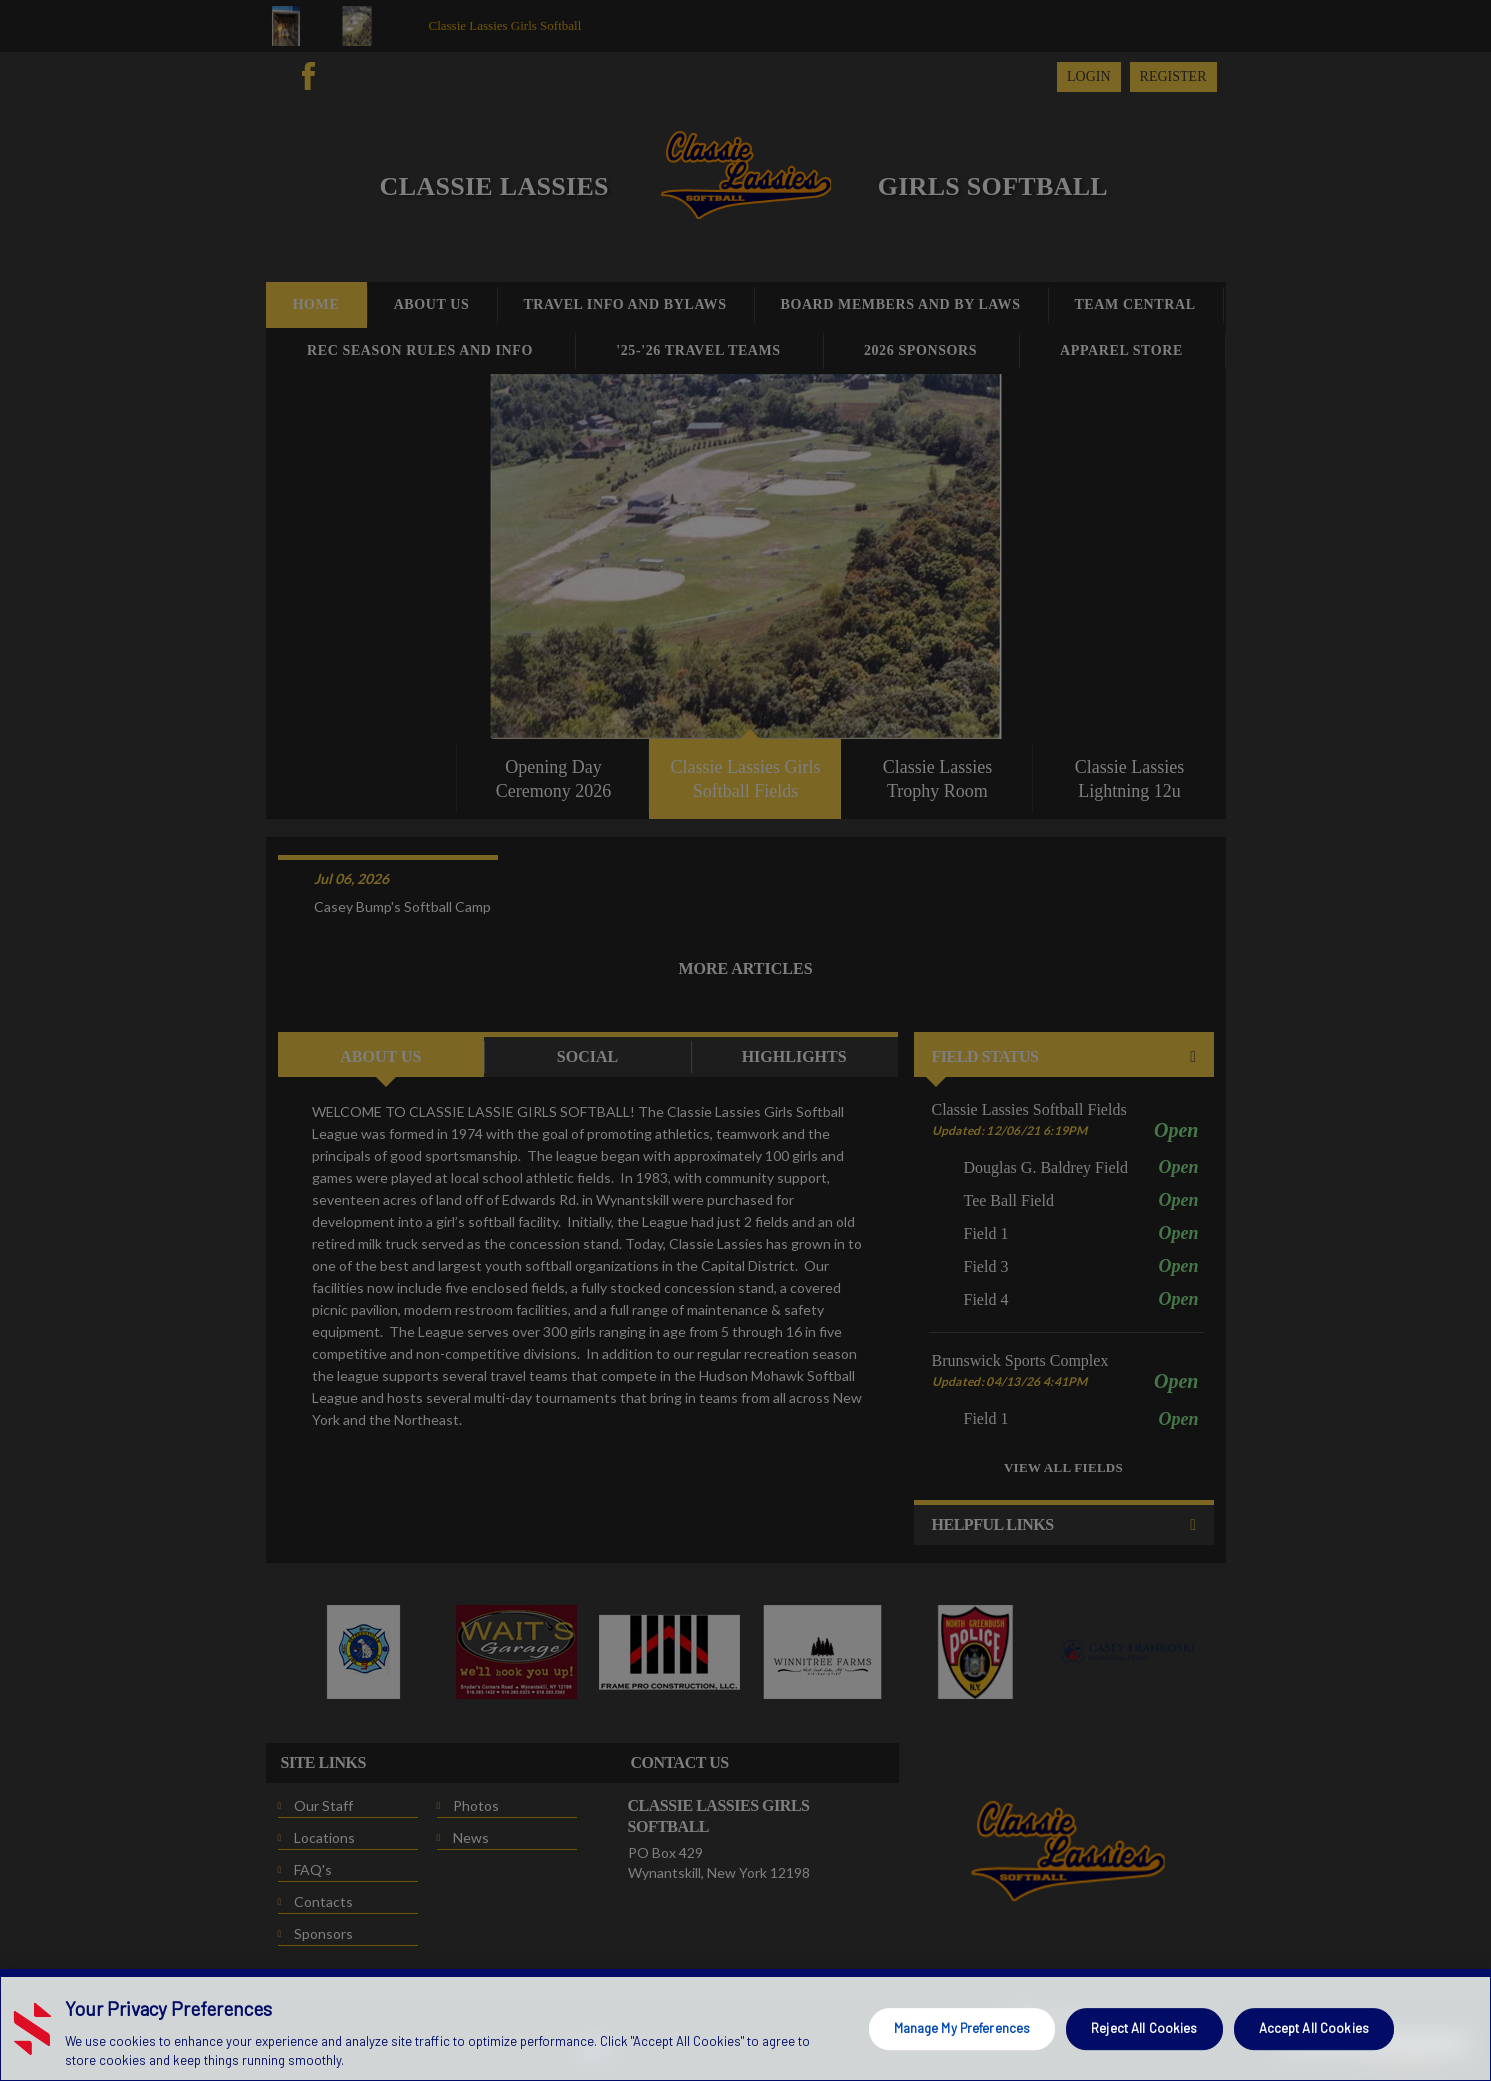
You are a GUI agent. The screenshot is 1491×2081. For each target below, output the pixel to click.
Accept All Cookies (1314, 2028)
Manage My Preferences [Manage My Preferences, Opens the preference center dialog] (962, 2028)
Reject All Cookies (1144, 2028)
